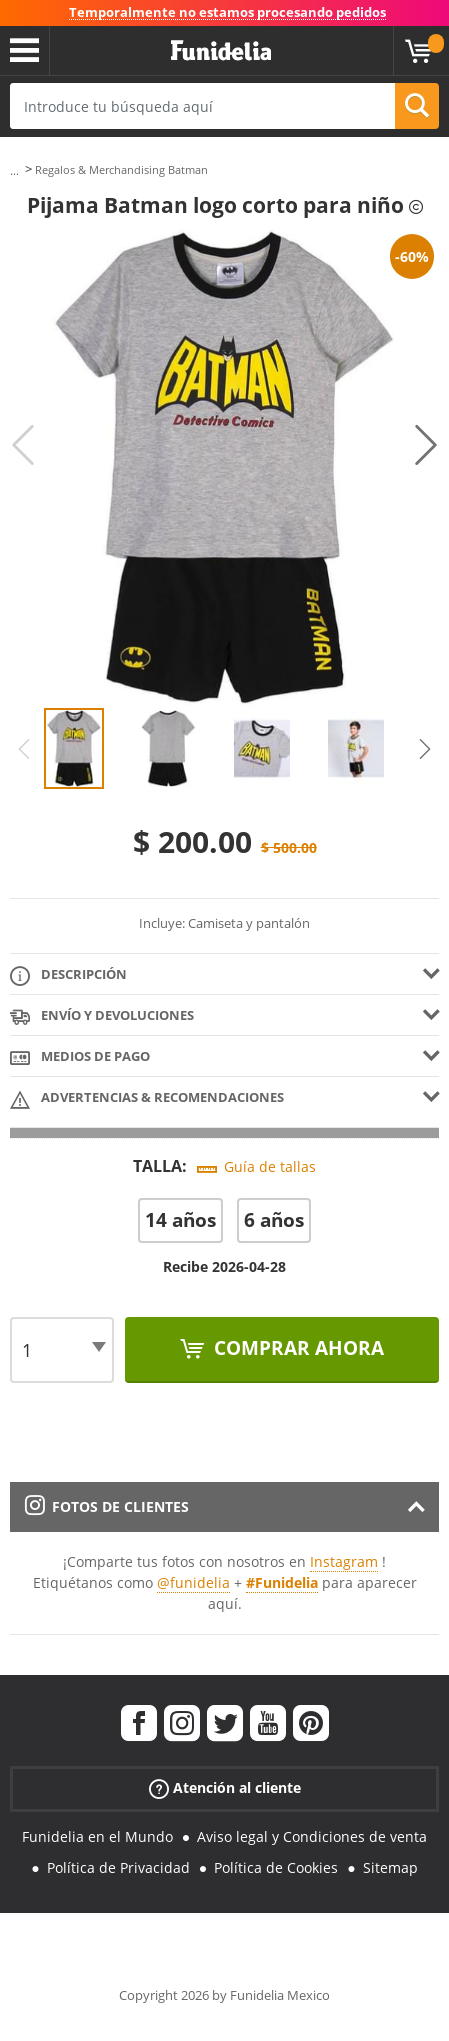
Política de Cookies (276, 1867)
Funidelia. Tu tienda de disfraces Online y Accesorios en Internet (221, 51)
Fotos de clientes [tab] (107, 1506)
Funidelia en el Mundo (97, 1836)
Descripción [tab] (68, 975)
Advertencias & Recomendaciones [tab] (147, 1098)
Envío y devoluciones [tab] (102, 1016)
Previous (23, 445)
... (14, 170)
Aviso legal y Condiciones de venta (312, 1836)
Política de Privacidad (118, 1867)
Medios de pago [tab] (80, 1057)
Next (426, 445)
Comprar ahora (296, 1348)
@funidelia (193, 1582)
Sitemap (390, 1867)
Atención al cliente (225, 1788)
